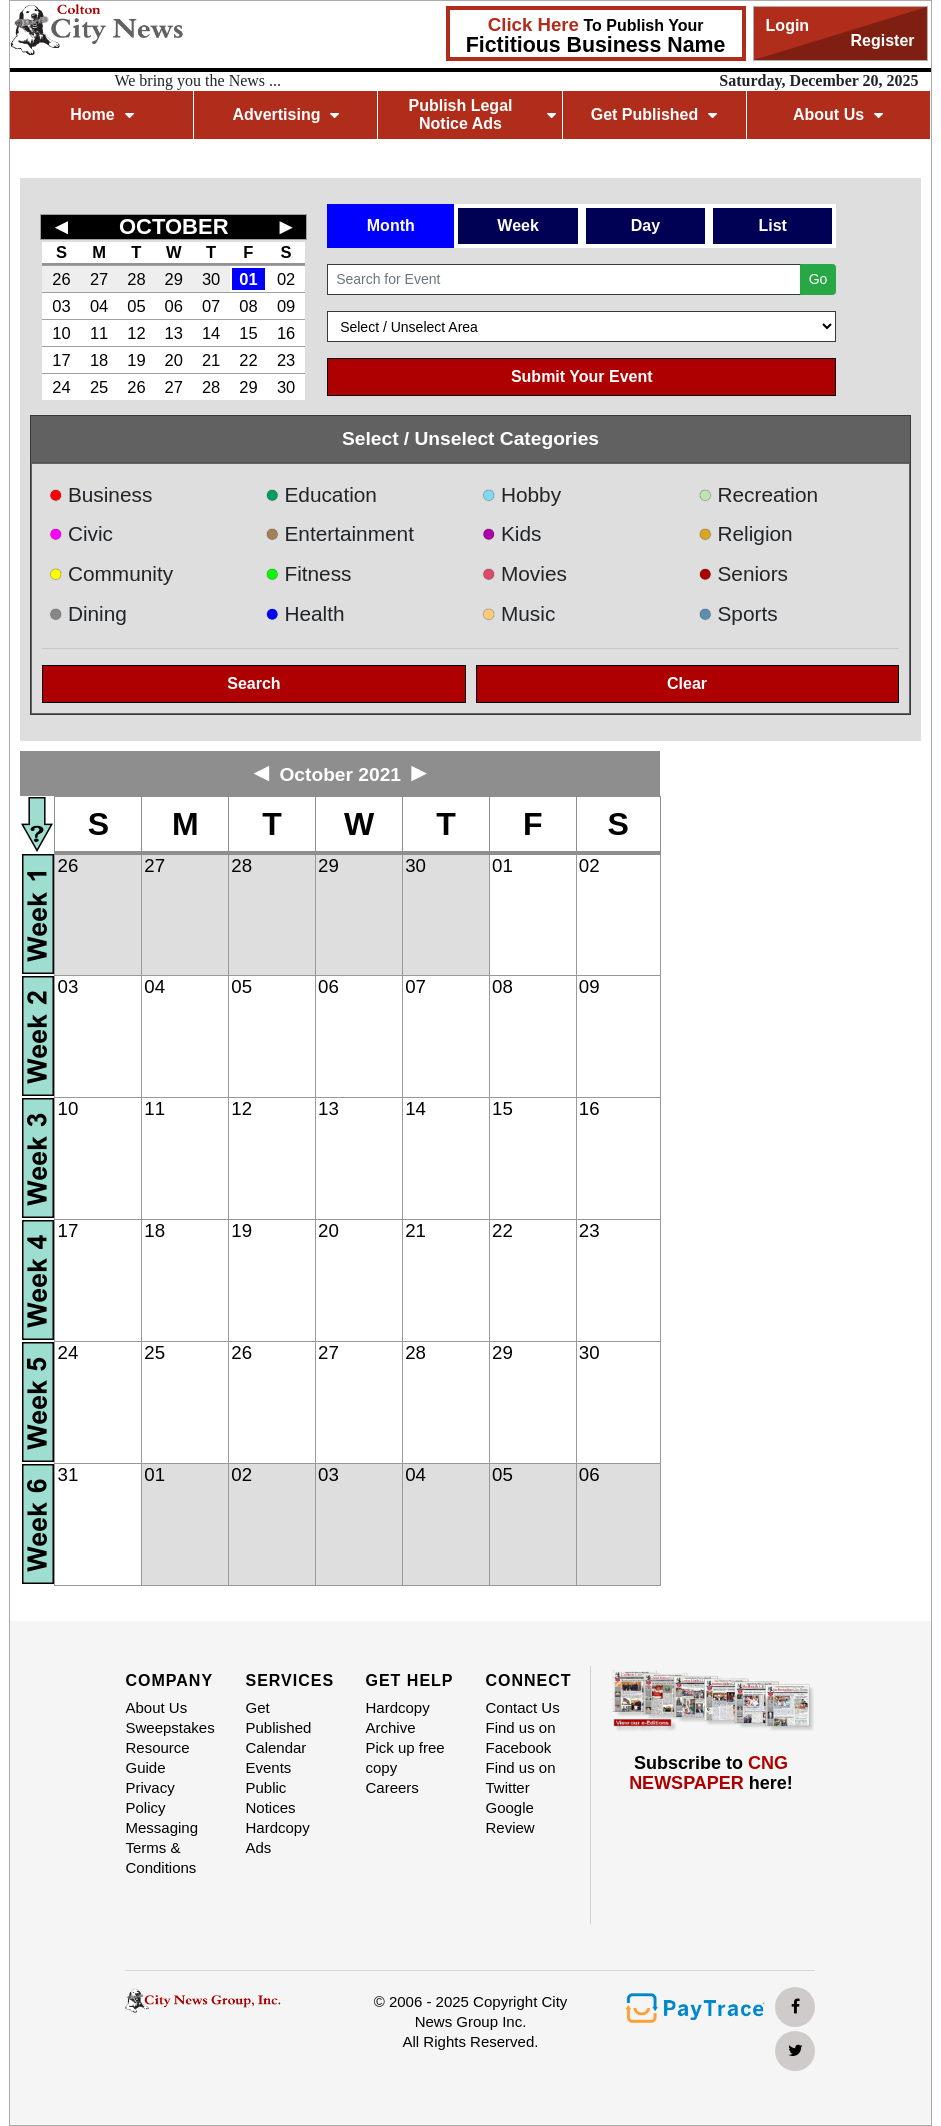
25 (99, 387)
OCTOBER (174, 226)
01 (248, 279)
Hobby (521, 494)
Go (818, 279)
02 (286, 279)
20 (174, 360)
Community (110, 573)
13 (174, 333)
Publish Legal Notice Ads (481, 114)
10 (61, 333)
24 (61, 387)
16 (286, 333)
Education (321, 494)
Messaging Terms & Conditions (161, 1847)
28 (136, 279)
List (772, 225)
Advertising (285, 114)
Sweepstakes (169, 1727)
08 (248, 306)
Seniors (743, 573)
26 (61, 279)
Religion (745, 533)
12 (136, 333)
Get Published (654, 114)
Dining (87, 613)
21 (211, 360)
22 (248, 360)
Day (645, 225)
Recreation (758, 494)
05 (136, 306)
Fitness (308, 573)
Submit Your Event (582, 376)
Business (100, 494)
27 (99, 279)
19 (136, 360)
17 (61, 360)
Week (518, 225)
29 (174, 279)
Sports (738, 613)
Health (305, 613)
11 (99, 333)
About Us (838, 114)
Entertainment (339, 533)
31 (68, 1474)
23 (286, 360)
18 (99, 360)
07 (211, 306)
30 (211, 279)
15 (248, 333)
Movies (523, 573)
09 (286, 306)
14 (211, 333)
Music (518, 613)
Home (101, 114)
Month (391, 225)
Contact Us (522, 1707)
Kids (511, 533)
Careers (391, 1787)
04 (99, 306)
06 (174, 306)
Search (253, 683)
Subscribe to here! (711, 1773)
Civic (80, 533)
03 (61, 306)
